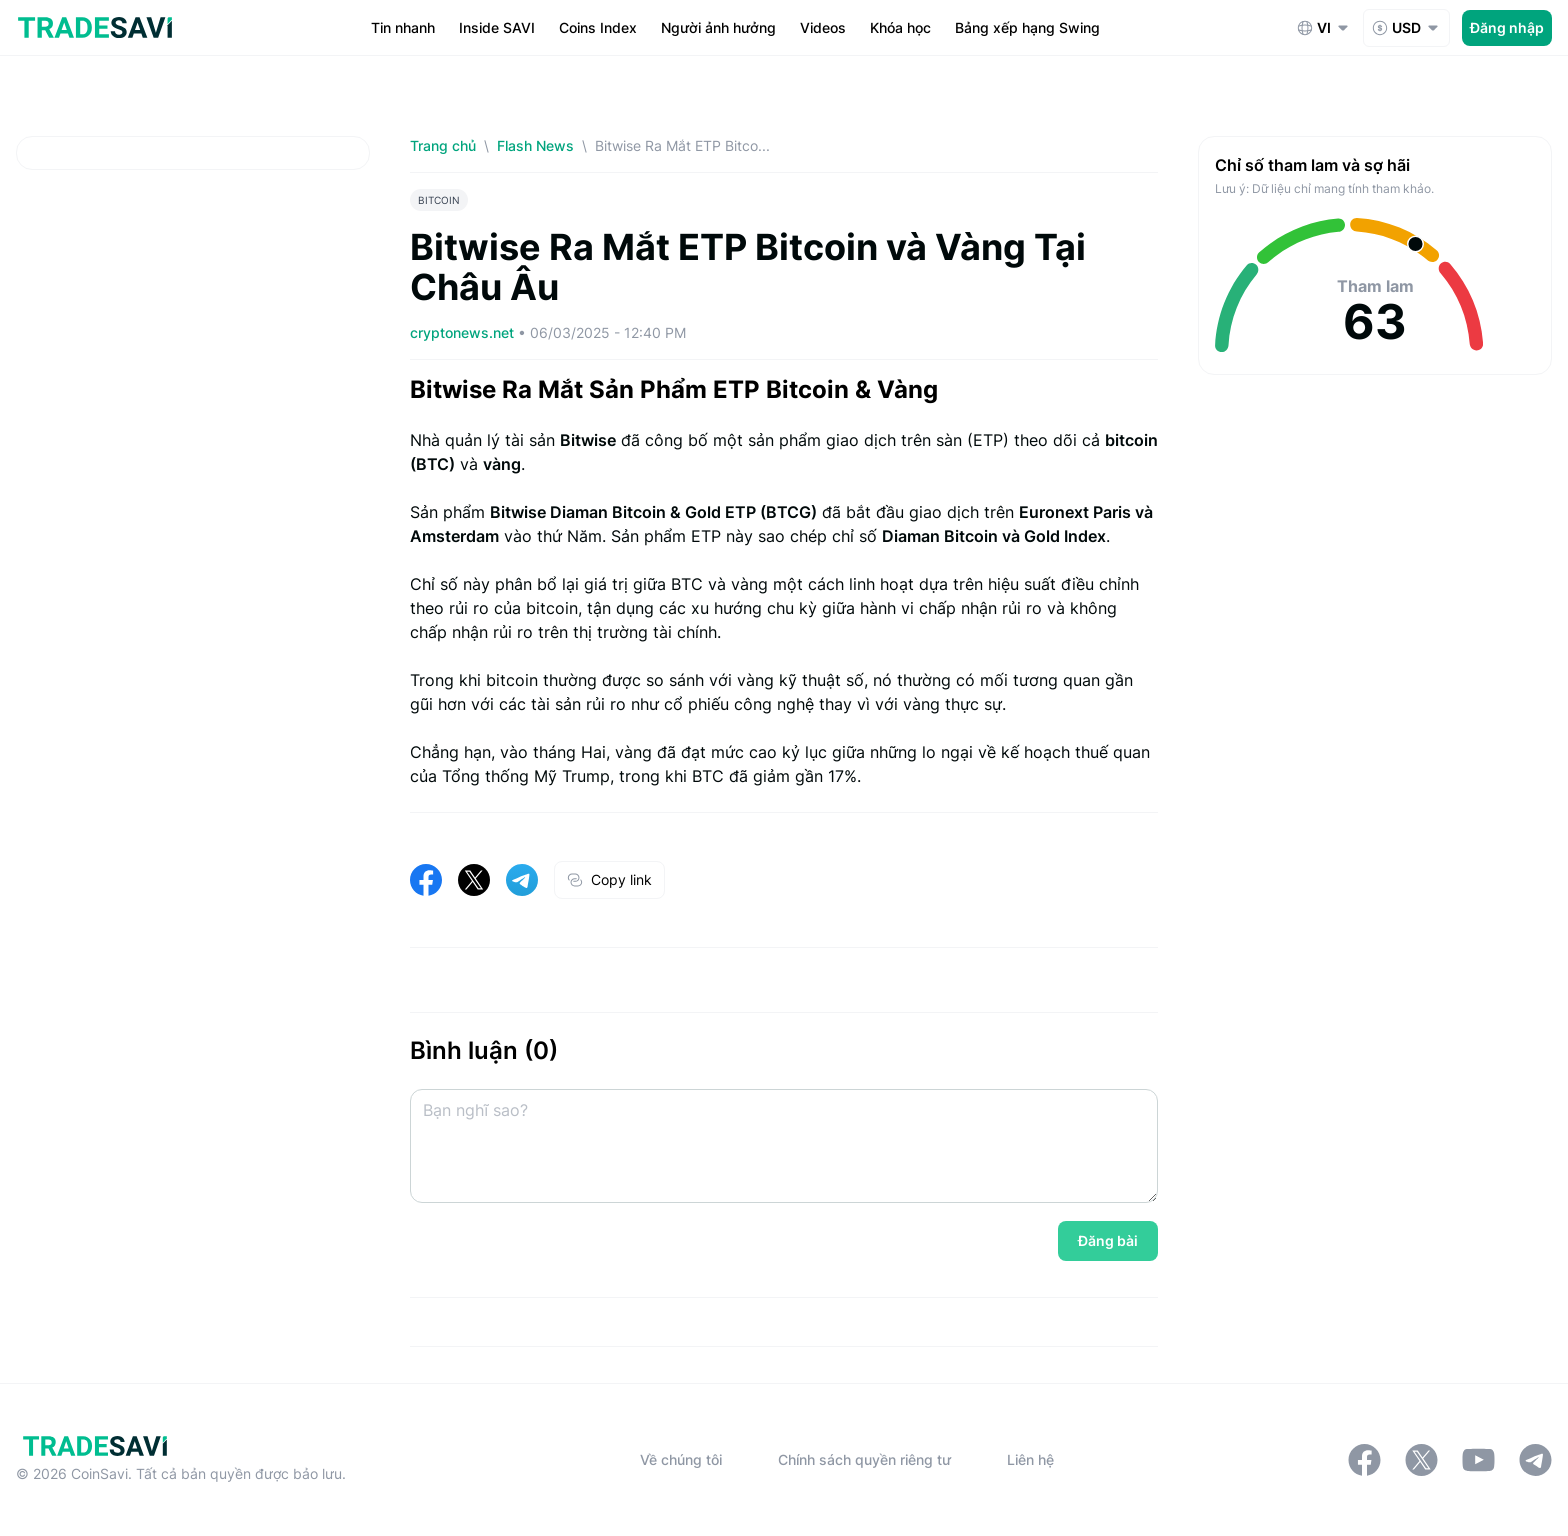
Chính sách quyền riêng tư (864, 1459)
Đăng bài (1108, 1240)
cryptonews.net (464, 332)
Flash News (535, 145)
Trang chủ (443, 145)
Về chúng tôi (681, 1459)
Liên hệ (1030, 1459)
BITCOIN (439, 200)
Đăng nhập (1507, 27)
